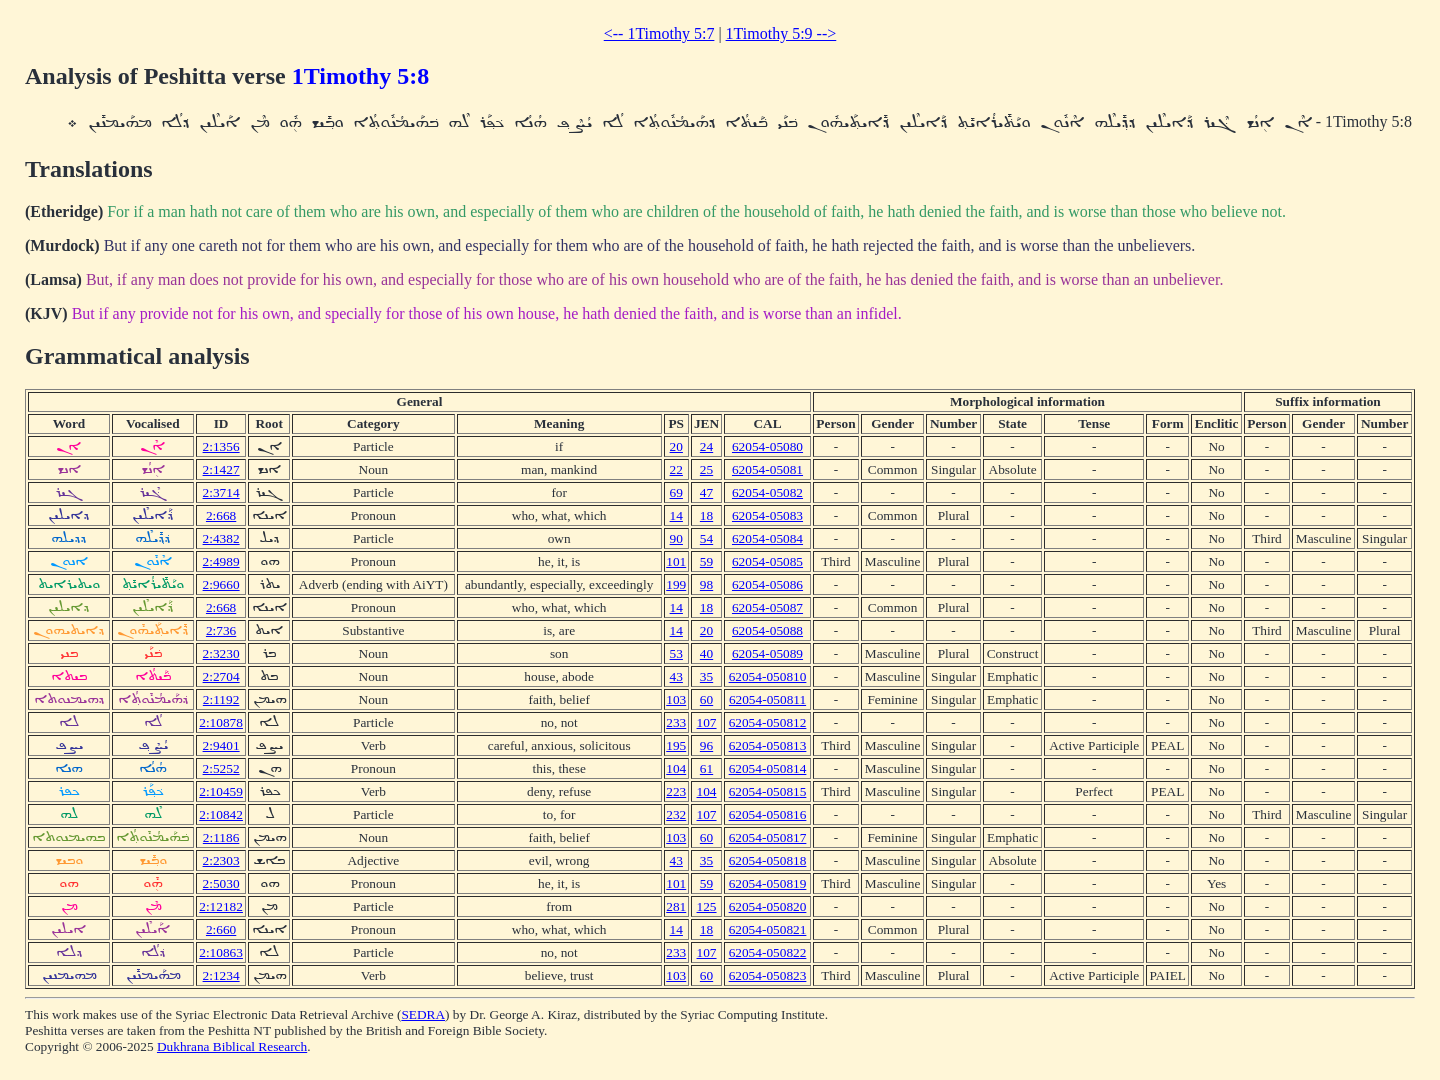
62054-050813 (768, 745)
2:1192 (221, 699)
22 (676, 469)
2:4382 (221, 538)
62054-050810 (768, 676)
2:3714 (221, 492)
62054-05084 (767, 538)
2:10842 (221, 814)
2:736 (221, 630)
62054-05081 (767, 469)
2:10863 (221, 952)
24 (706, 446)
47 (706, 492)
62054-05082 (767, 492)
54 (706, 538)
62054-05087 (767, 607)
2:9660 (221, 584)
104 (676, 768)
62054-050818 (768, 860)
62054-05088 (767, 630)
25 (706, 469)
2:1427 (221, 469)
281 (676, 906)
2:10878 (221, 722)
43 (676, 676)
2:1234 (221, 975)
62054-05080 (767, 446)
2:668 (221, 515)
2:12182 (221, 906)
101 (676, 561)
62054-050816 (768, 814)
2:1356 (221, 446)
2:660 (221, 929)
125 (707, 906)
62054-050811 (767, 699)
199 (676, 584)
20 (676, 446)
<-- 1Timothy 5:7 (659, 33)
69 (676, 492)
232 (676, 814)
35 (706, 676)
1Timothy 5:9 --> (781, 33)
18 (706, 515)
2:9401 (221, 745)
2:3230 (221, 653)
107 (707, 722)
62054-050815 (768, 791)
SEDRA (423, 1014)
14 (676, 515)
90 (676, 538)
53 (676, 653)
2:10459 (221, 791)
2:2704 (221, 676)
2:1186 (221, 837)
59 (706, 561)
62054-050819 (768, 883)
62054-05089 (767, 653)
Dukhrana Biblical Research (232, 1046)
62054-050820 (768, 906)
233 (676, 722)
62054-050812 (768, 722)
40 (706, 653)
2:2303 (221, 860)
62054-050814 (768, 768)
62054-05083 (767, 515)
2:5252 (221, 768)
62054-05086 (767, 584)
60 (706, 699)
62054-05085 (767, 561)
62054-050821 (768, 929)
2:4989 (221, 561)
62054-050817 (768, 837)
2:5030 (221, 883)
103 (676, 699)
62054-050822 (768, 952)
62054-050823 (768, 975)
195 (676, 745)
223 (676, 791)
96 (706, 745)
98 (706, 584)
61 (706, 768)
